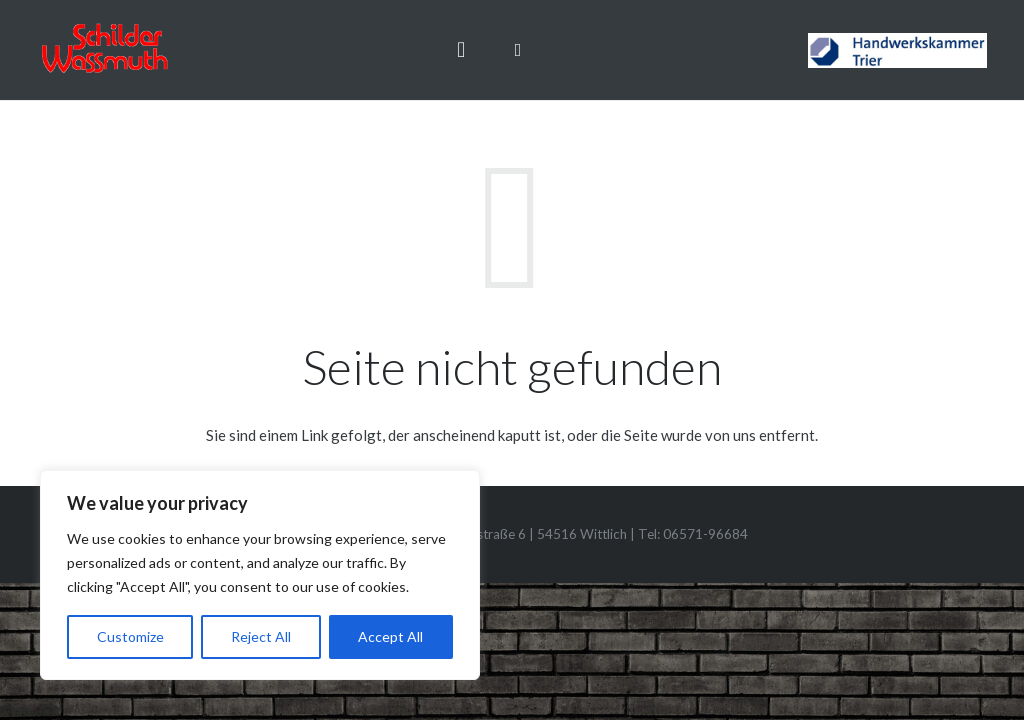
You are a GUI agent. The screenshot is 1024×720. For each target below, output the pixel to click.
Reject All (261, 636)
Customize (130, 636)
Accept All (390, 636)
